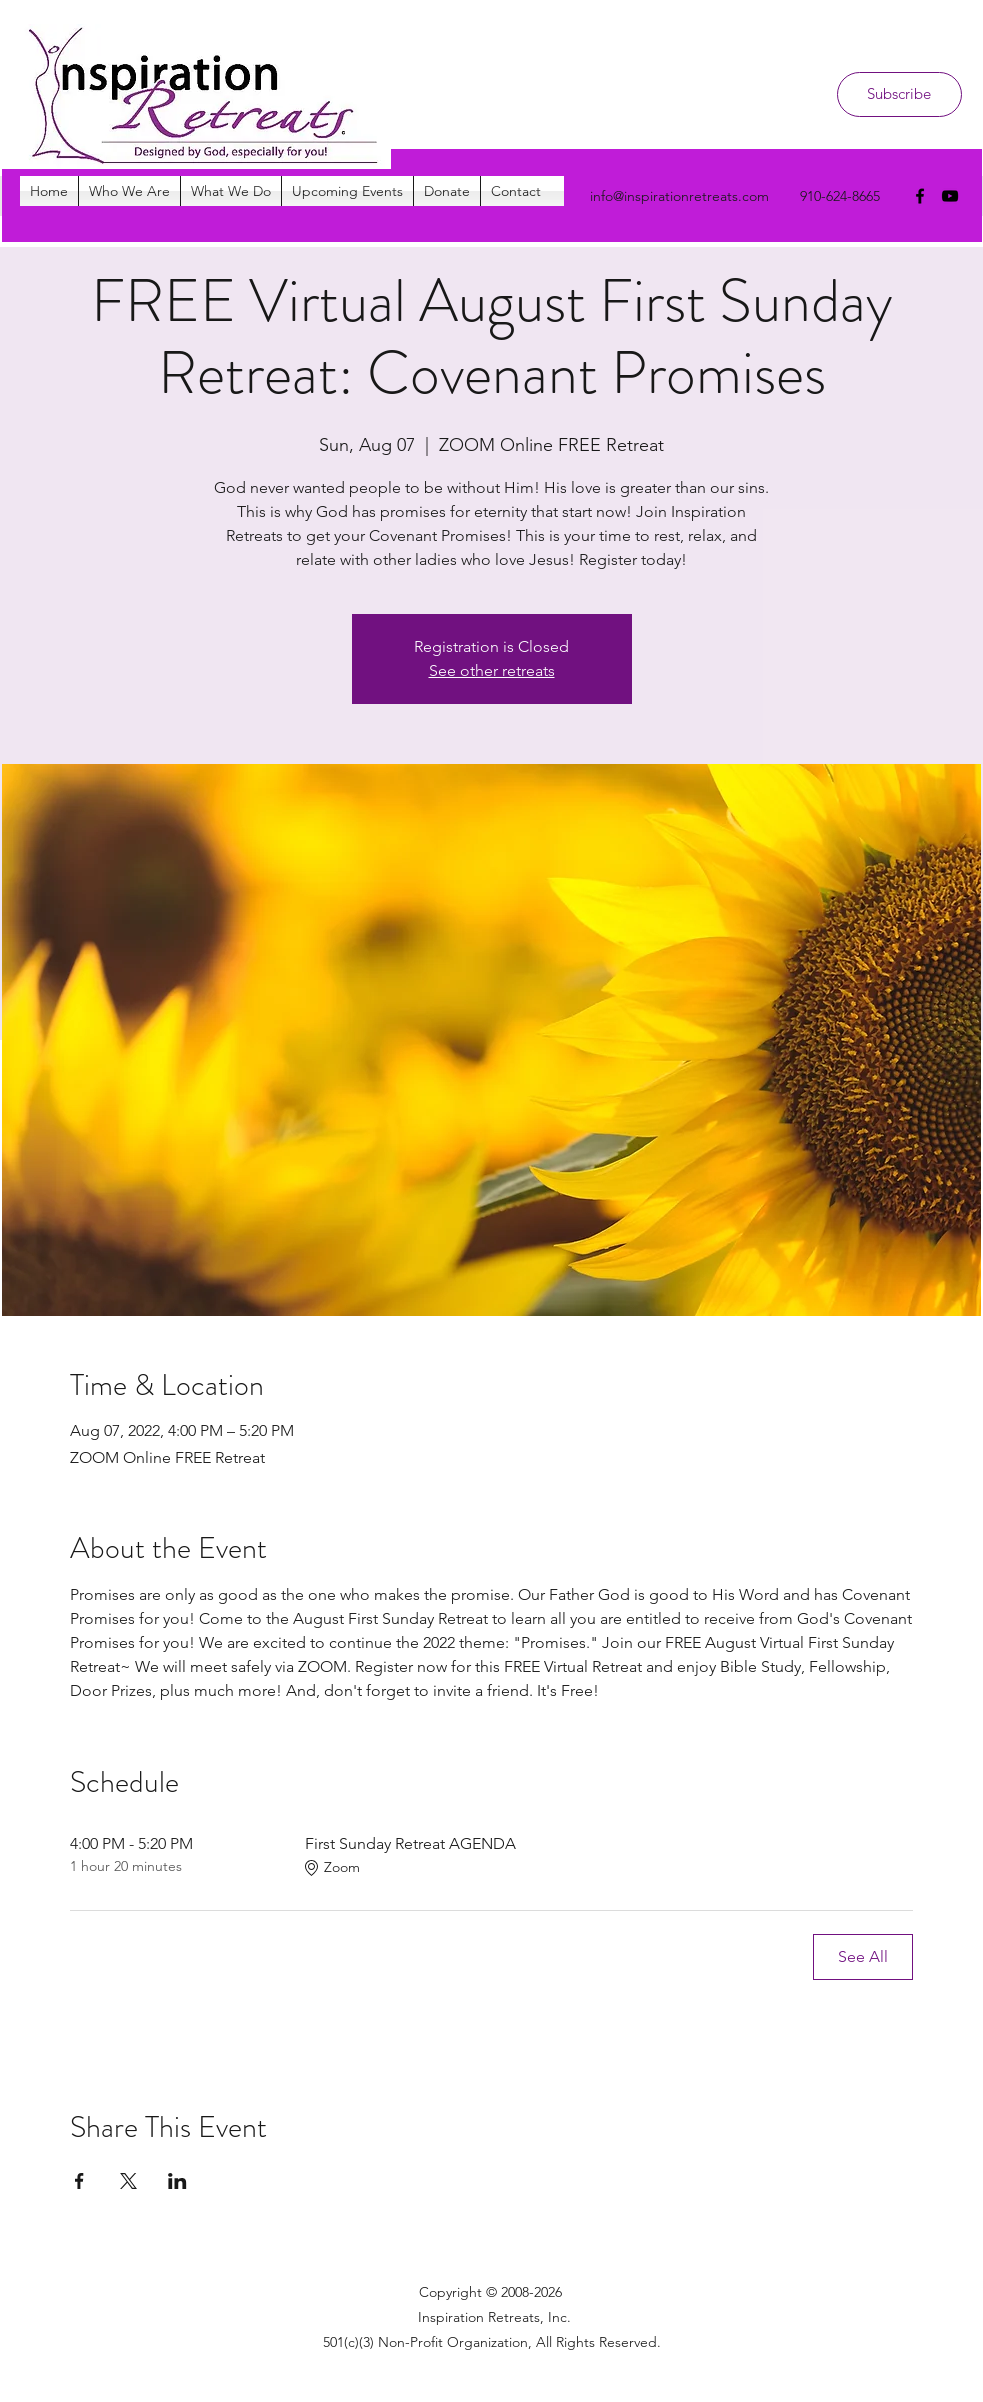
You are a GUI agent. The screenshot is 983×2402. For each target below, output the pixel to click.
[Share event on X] (128, 2181)
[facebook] (920, 196)
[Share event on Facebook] (79, 2181)
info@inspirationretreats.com (679, 196)
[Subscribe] (899, 94)
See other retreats (492, 670)
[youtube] (950, 196)
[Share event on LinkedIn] (177, 2181)
